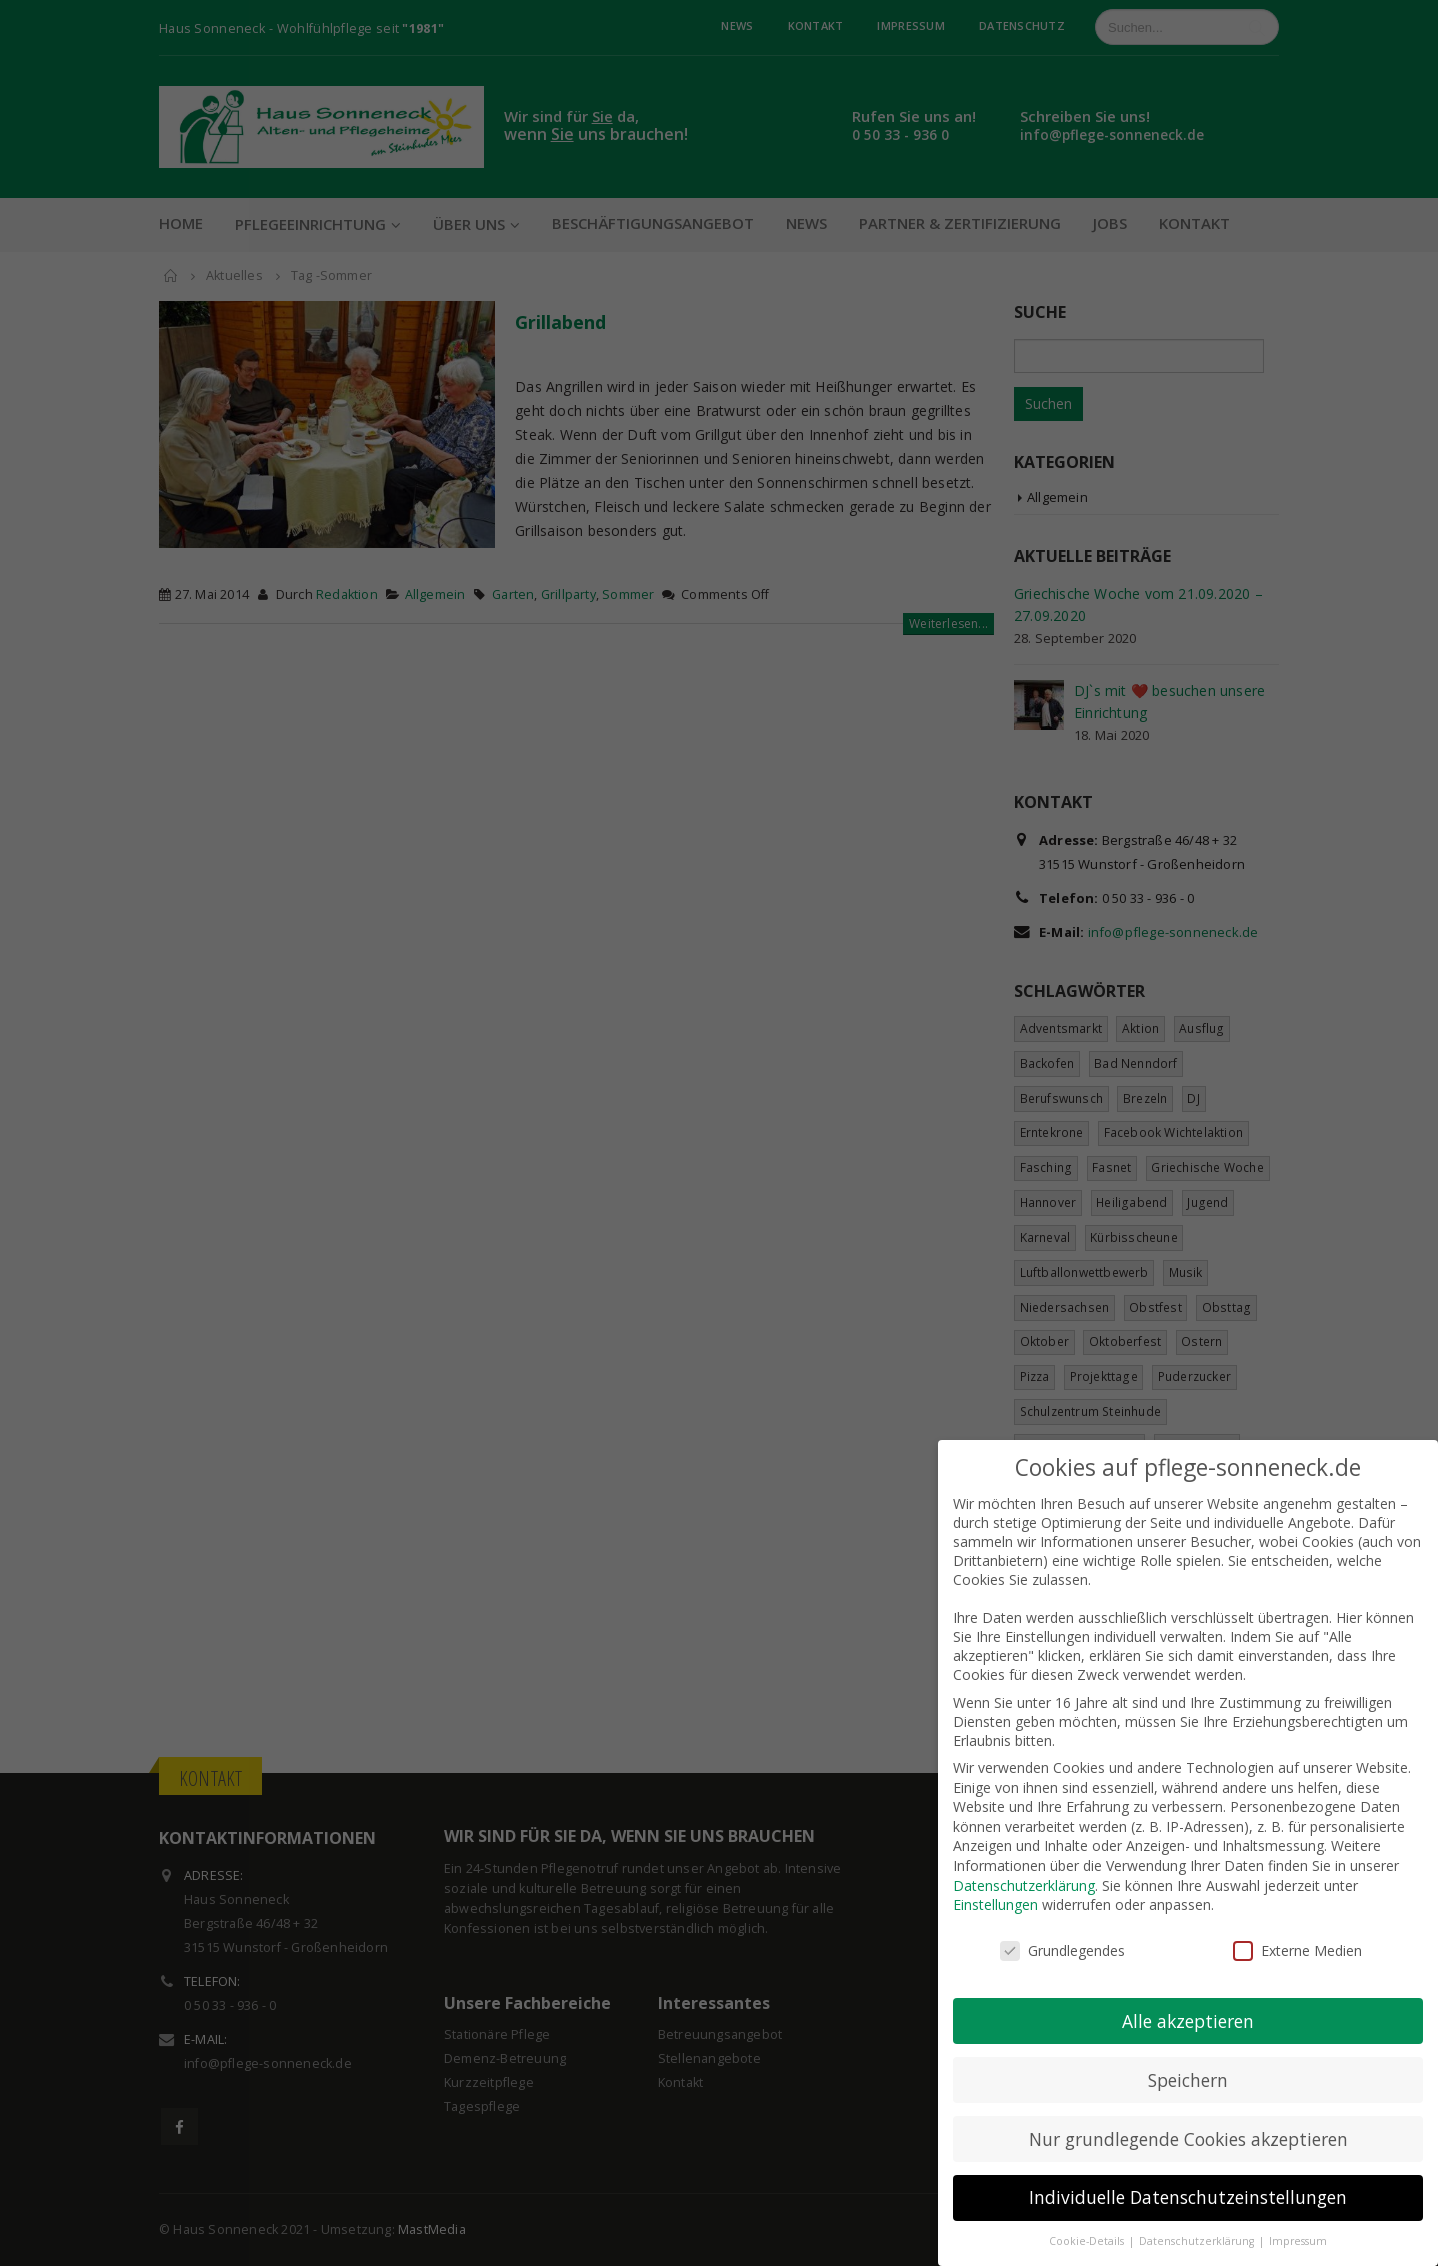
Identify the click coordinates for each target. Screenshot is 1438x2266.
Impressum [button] (1298, 2221)
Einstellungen (995, 1884)
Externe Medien (1297, 1930)
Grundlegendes (1062, 1930)
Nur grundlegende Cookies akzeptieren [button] (1188, 2118)
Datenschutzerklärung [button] (1198, 2221)
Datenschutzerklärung (1024, 1864)
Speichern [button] (1188, 2059)
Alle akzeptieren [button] (1188, 2000)
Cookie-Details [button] (1088, 2221)
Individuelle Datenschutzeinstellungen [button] (1188, 2177)
